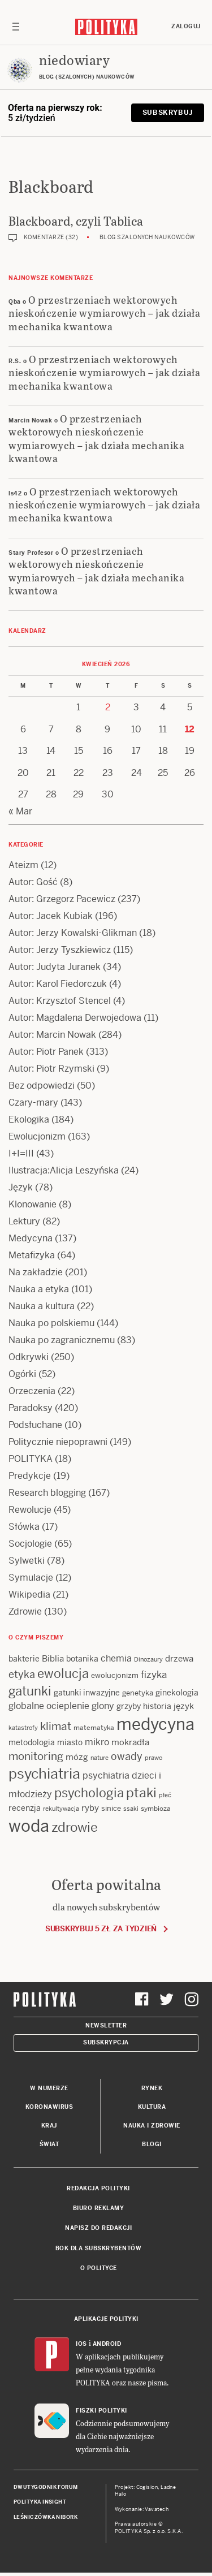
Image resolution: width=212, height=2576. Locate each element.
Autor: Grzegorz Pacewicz (61, 899)
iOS (81, 2344)
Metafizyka (31, 1255)
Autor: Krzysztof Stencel (59, 1001)
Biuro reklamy (98, 2208)
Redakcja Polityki (98, 2188)
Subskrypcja (106, 2042)
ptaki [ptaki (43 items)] (141, 1793)
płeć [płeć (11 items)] (165, 1795)
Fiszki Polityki (101, 2410)
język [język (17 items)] (184, 1706)
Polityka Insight (40, 2502)
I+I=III (21, 1153)
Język (20, 1187)
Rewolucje (29, 1510)
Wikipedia (29, 1594)
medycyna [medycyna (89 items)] (155, 1724)
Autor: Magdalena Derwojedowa (74, 1018)
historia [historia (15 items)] (157, 1706)
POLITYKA (30, 1459)
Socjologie (30, 1544)
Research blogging (47, 1493)
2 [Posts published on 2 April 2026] (107, 707)
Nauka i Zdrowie (151, 2125)
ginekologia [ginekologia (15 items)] (176, 1693)
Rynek (152, 2088)
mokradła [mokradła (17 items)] (130, 1742)
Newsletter (106, 2025)
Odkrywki (28, 1357)
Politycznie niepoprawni (57, 1442)
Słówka (24, 1527)
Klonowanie (32, 1204)
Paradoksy (30, 1408)
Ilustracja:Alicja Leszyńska (63, 1170)
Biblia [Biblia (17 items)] (53, 1658)
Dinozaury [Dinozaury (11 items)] (148, 1659)
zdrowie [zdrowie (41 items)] (74, 1827)
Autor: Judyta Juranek (54, 967)
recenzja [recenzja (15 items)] (24, 1808)
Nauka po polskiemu (51, 1323)
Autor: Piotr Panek (46, 1052)
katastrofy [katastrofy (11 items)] (23, 1728)
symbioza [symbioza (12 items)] (156, 1808)
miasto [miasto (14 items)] (70, 1742)
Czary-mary (33, 1102)
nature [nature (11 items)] (99, 1758)
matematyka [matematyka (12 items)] (93, 1727)
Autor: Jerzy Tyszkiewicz (59, 950)
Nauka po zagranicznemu (61, 1340)
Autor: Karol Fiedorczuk (57, 984)
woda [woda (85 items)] (28, 1826)
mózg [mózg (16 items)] (77, 1756)
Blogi (152, 2144)
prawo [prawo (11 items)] (153, 1758)
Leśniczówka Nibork (45, 2517)
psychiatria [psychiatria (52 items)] (44, 1774)
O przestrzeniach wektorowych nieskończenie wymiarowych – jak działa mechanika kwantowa (104, 312)
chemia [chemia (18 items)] (116, 1658)
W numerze (49, 2088)
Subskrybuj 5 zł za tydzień (101, 1929)
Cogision (147, 2487)
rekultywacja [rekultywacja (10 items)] (61, 1809)
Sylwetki (26, 1561)
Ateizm (23, 865)
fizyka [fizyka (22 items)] (154, 1674)
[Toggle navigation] (16, 26)
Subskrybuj (167, 112)
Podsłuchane (35, 1425)
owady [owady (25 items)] (126, 1756)
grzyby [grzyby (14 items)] (128, 1706)
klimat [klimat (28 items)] (55, 1726)
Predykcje (29, 1476)
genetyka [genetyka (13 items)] (137, 1693)
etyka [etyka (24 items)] (21, 1674)
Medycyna (30, 1238)
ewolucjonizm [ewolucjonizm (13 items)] (115, 1675)
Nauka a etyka (38, 1289)
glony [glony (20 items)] (103, 1706)
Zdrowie (25, 1611)
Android (107, 2344)
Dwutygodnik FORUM (46, 2487)
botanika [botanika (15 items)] (82, 1659)
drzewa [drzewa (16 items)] (179, 1658)
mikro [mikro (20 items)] (97, 1742)
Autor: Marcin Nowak (52, 1035)
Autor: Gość (33, 882)
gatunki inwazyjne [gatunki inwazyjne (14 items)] (87, 1693)
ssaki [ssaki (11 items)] (131, 1809)
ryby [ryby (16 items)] (90, 1807)
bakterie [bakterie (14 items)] (24, 1659)
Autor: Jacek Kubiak (50, 916)
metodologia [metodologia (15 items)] (31, 1742)
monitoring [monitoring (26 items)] (35, 1756)
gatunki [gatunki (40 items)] (29, 1691)
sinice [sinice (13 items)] (111, 1808)
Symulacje (30, 1577)
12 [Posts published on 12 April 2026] (189, 729)
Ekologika (28, 1119)
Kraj (49, 2125)
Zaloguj (186, 26)
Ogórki (22, 1374)
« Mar (20, 811)
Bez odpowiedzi (41, 1085)
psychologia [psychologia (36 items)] (89, 1793)
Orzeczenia (31, 1391)
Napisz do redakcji (98, 2228)
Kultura (152, 2107)
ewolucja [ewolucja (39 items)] (63, 1673)
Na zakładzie (35, 1272)
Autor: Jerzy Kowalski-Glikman (72, 933)
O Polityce (98, 2268)
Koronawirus (49, 2107)
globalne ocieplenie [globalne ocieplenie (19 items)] (48, 1706)
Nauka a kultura (41, 1306)
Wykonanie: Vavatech (142, 2509)
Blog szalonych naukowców (147, 237)
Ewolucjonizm (37, 1136)
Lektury (24, 1221)
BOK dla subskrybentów (98, 2248)
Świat (49, 2144)
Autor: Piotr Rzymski (51, 1069)
